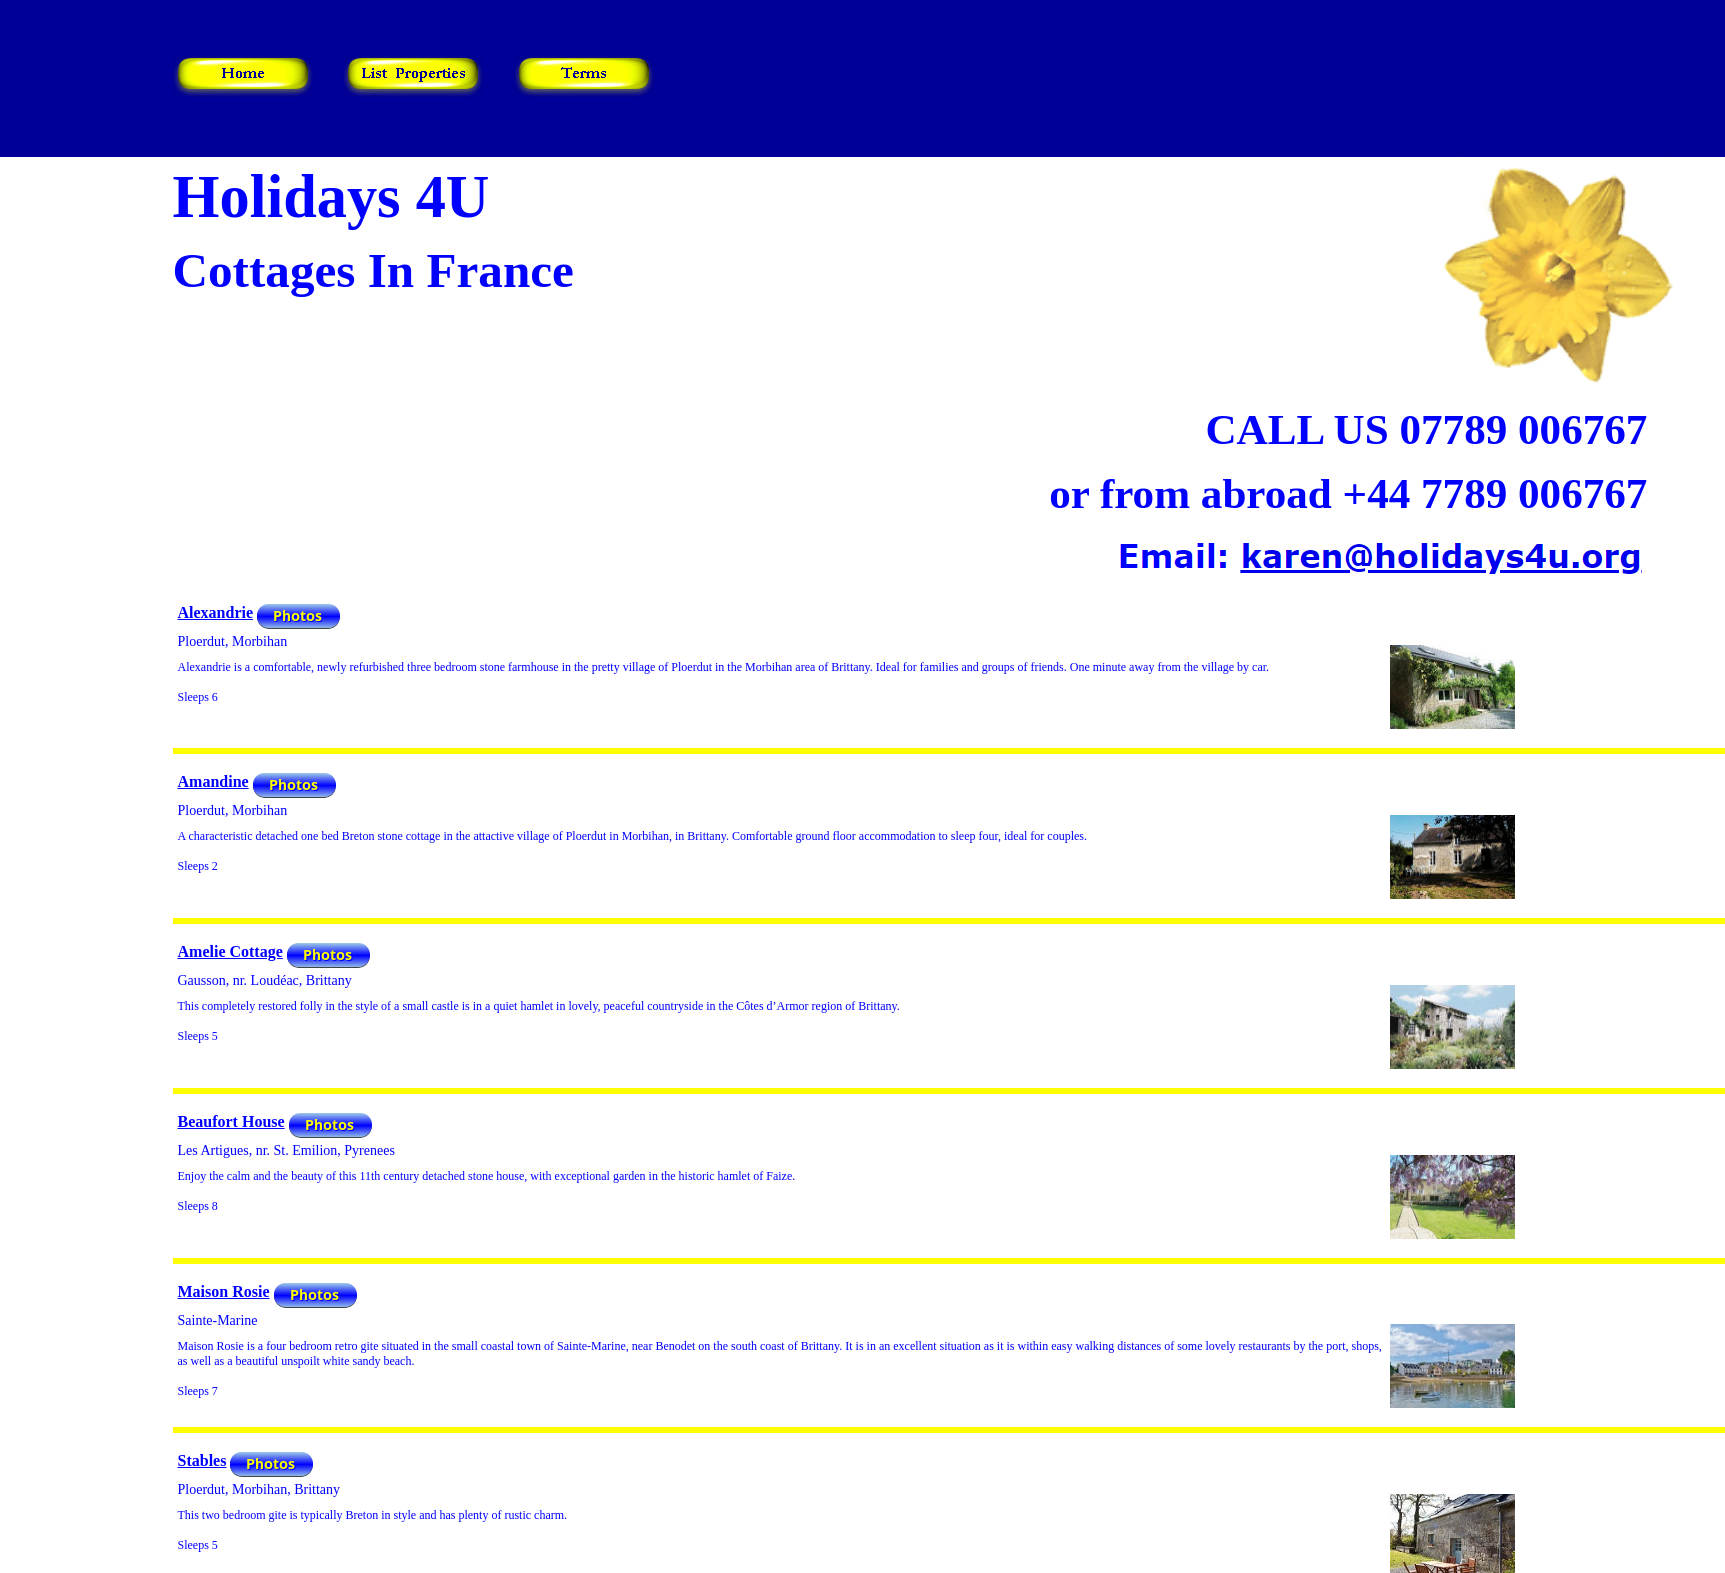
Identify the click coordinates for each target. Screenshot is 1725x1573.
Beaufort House (231, 1121)
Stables (202, 1460)
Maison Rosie (224, 1291)
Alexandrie (216, 612)
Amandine (213, 781)
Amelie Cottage (230, 951)
